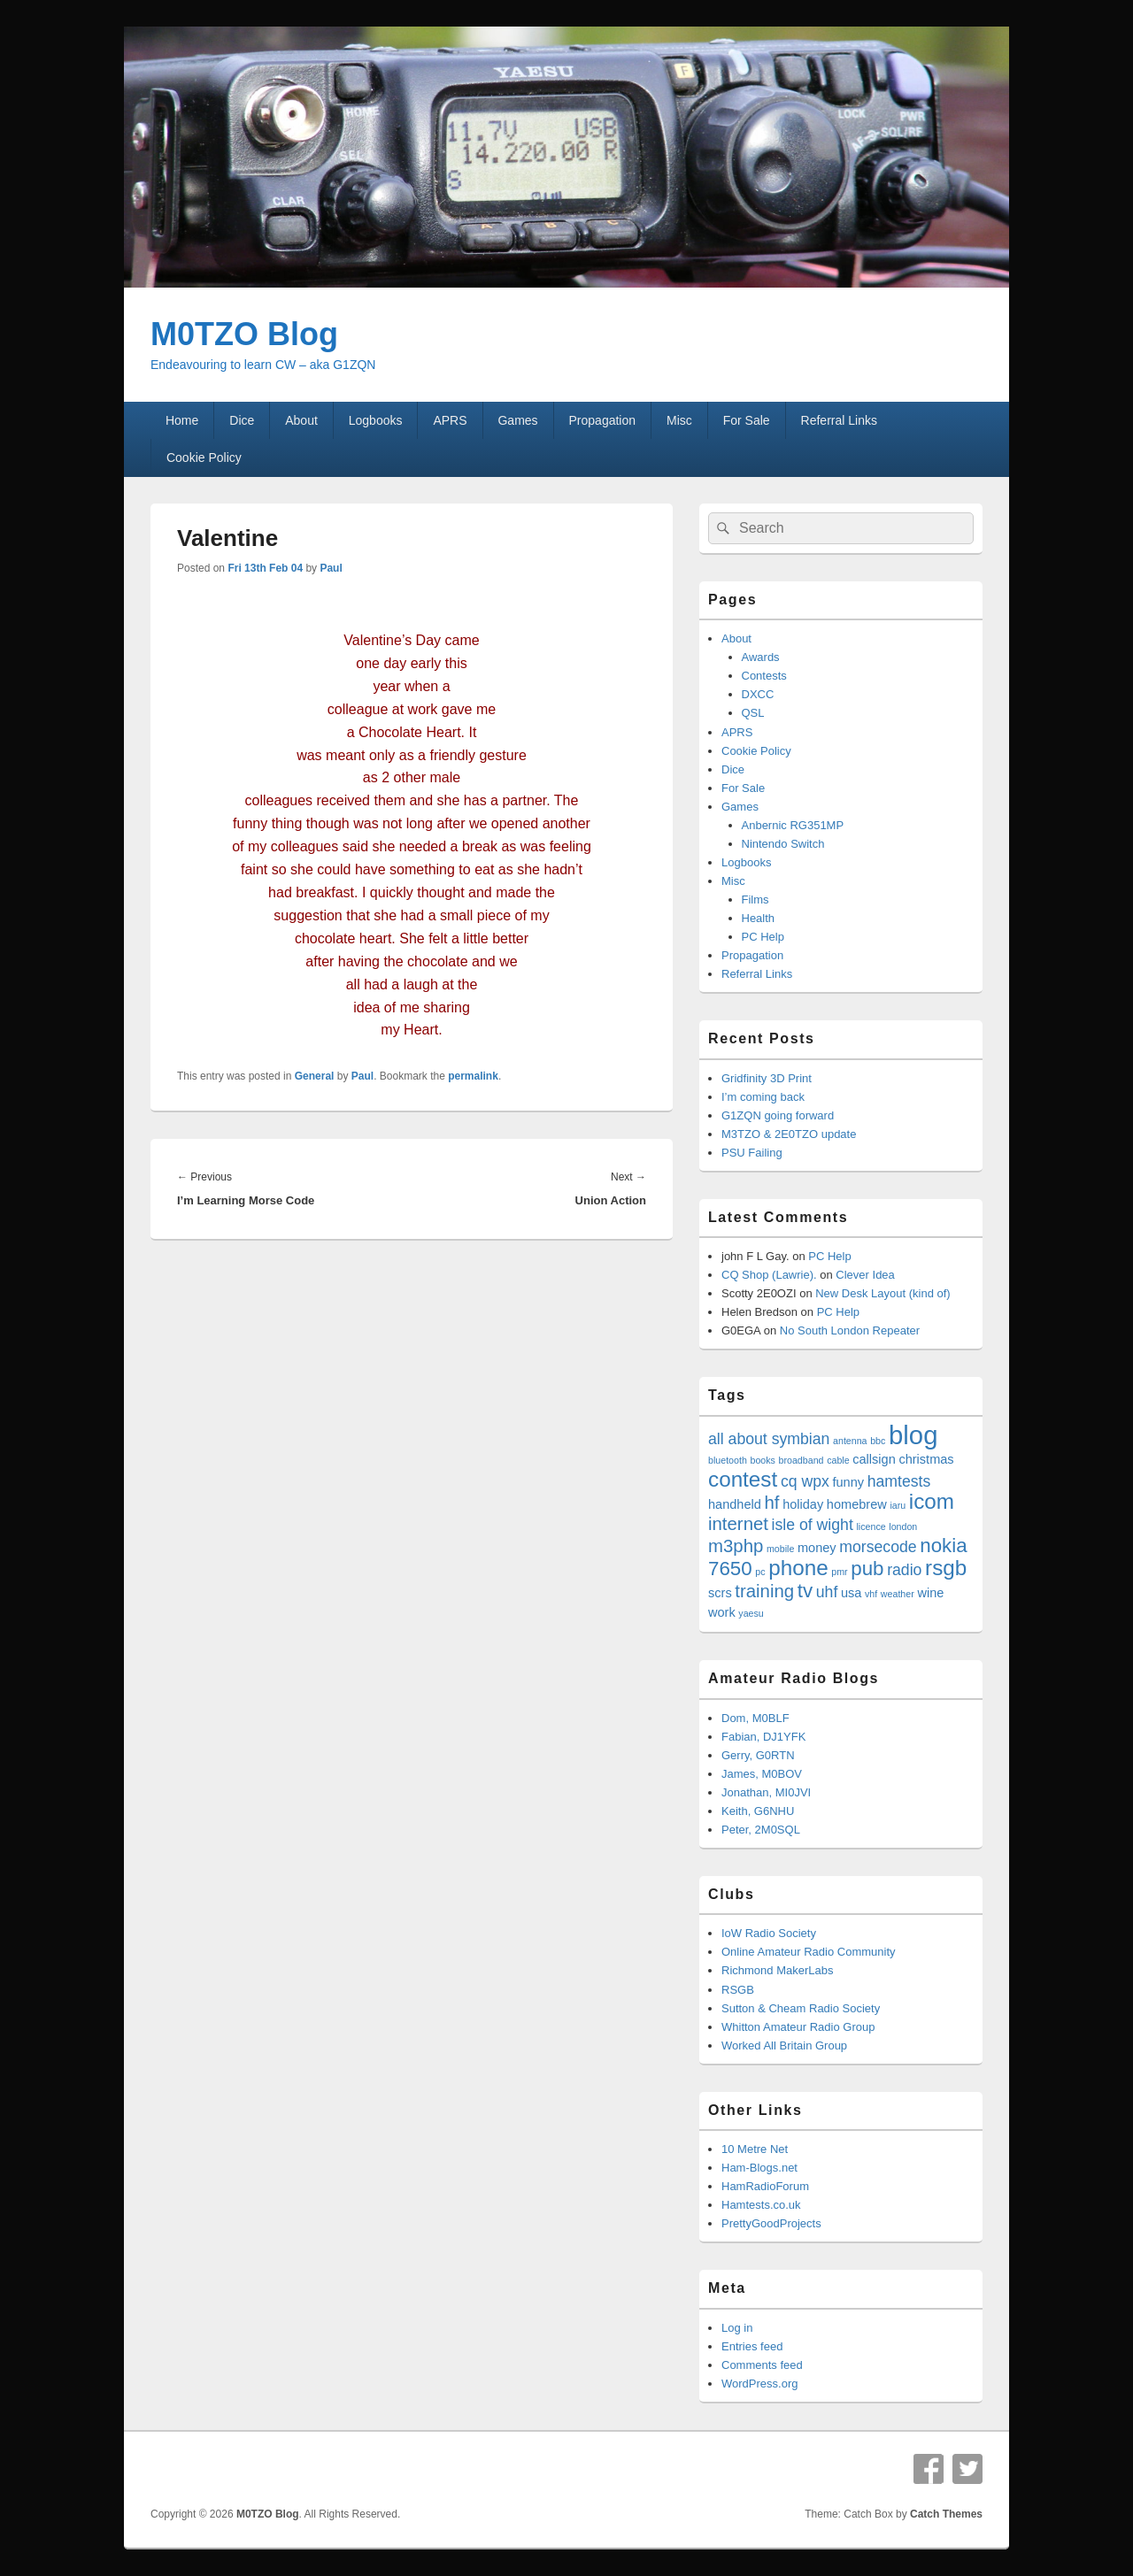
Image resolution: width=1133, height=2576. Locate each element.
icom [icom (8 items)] (931, 1501)
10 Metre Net (754, 2149)
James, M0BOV (761, 1773)
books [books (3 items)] (762, 1460)
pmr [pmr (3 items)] (839, 1571)
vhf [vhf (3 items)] (871, 1593)
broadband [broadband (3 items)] (801, 1460)
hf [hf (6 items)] (772, 1502)
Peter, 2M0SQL (760, 1829)
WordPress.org (759, 2383)
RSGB (737, 1989)
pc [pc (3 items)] (760, 1571)
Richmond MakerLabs (777, 1970)
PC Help (763, 936)
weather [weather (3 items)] (897, 1593)
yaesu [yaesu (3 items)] (750, 1613)
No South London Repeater (850, 1330)
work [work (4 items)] (722, 1612)
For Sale (746, 420)
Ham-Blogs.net (759, 2167)
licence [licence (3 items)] (870, 1526)
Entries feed (751, 2346)
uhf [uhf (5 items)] (827, 1592)
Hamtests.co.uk (761, 2204)
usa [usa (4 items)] (851, 1593)
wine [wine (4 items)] (930, 1593)
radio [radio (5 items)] (904, 1570)
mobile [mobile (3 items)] (780, 1548)
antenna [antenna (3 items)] (850, 1440)
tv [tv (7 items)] (805, 1591)
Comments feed (762, 2365)
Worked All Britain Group (784, 2045)
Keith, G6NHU (757, 1811)
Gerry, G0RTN (758, 1755)
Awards (761, 657)
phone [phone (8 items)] (798, 1568)
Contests (764, 675)
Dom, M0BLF (755, 1718)
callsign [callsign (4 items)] (874, 1459)
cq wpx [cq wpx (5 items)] (805, 1481)
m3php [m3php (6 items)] (735, 1546)
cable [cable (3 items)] (838, 1460)
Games (517, 420)
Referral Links (839, 420)
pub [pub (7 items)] (867, 1568)
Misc (679, 420)
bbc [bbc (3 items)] (877, 1440)
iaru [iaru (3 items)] (898, 1505)
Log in (736, 2327)
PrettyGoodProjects (771, 2223)
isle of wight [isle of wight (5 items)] (812, 1525)
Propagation (602, 420)
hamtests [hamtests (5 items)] (899, 1481)
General (315, 1076)
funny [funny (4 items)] (848, 1482)
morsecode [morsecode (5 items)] (877, 1547)
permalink (473, 1076)
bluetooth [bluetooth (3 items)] (727, 1460)
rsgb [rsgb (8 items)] (946, 1568)
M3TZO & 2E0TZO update (788, 1134)
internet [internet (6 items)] (738, 1524)
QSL (753, 712)
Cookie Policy (204, 457)
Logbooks (376, 420)
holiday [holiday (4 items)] (802, 1504)
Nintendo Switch (783, 843)
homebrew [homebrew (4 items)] (857, 1504)
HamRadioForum (765, 2186)
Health (758, 918)
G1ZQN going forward (777, 1115)
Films (755, 899)
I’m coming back (763, 1096)
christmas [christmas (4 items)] (925, 1459)
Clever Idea (865, 1274)
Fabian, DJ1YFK (763, 1736)
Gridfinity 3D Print (766, 1078)
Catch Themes (946, 2514)
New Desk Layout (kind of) (882, 1293)
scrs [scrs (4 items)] (720, 1593)
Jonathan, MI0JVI (766, 1792)
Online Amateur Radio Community (808, 1951)
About (301, 420)
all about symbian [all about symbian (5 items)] (768, 1439)
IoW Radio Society (768, 1933)
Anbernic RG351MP (793, 825)
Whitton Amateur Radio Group (798, 2027)
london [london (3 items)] (903, 1526)
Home (182, 420)
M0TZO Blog (244, 334)
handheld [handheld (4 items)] (734, 1504)
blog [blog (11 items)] (913, 1434)
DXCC (758, 694)
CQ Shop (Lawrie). (769, 1274)
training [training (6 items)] (764, 1591)
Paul (331, 568)
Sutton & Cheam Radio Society (800, 2008)
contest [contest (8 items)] (742, 1479)
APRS (449, 420)
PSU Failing (751, 1152)
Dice (241, 420)
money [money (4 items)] (817, 1548)
